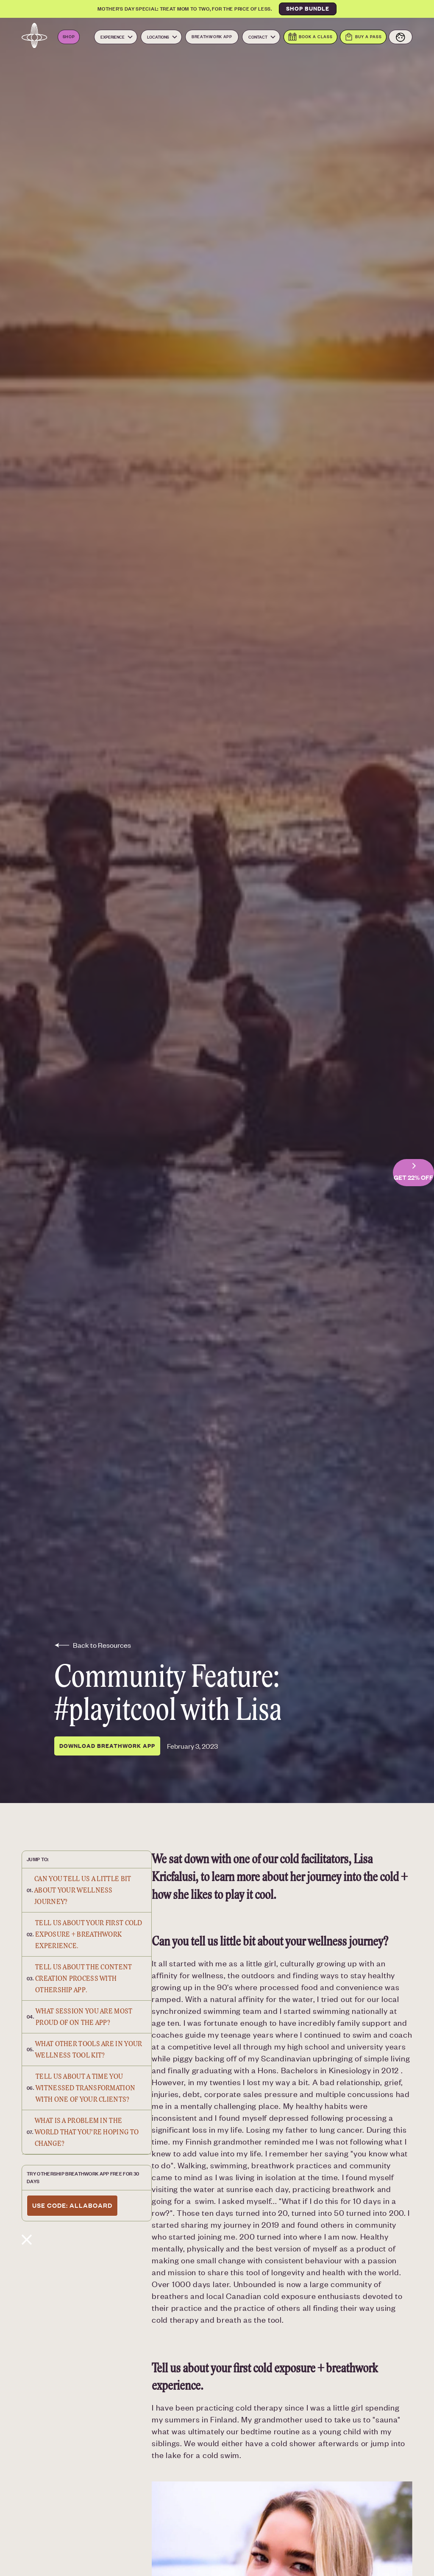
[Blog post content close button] (87, 2237)
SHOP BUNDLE (307, 8)
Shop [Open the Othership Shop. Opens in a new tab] (69, 36)
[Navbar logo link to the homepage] (34, 37)
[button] (115, 37)
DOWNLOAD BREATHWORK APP (107, 1745)
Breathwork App (212, 36)
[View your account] (400, 37)
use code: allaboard (72, 2205)
